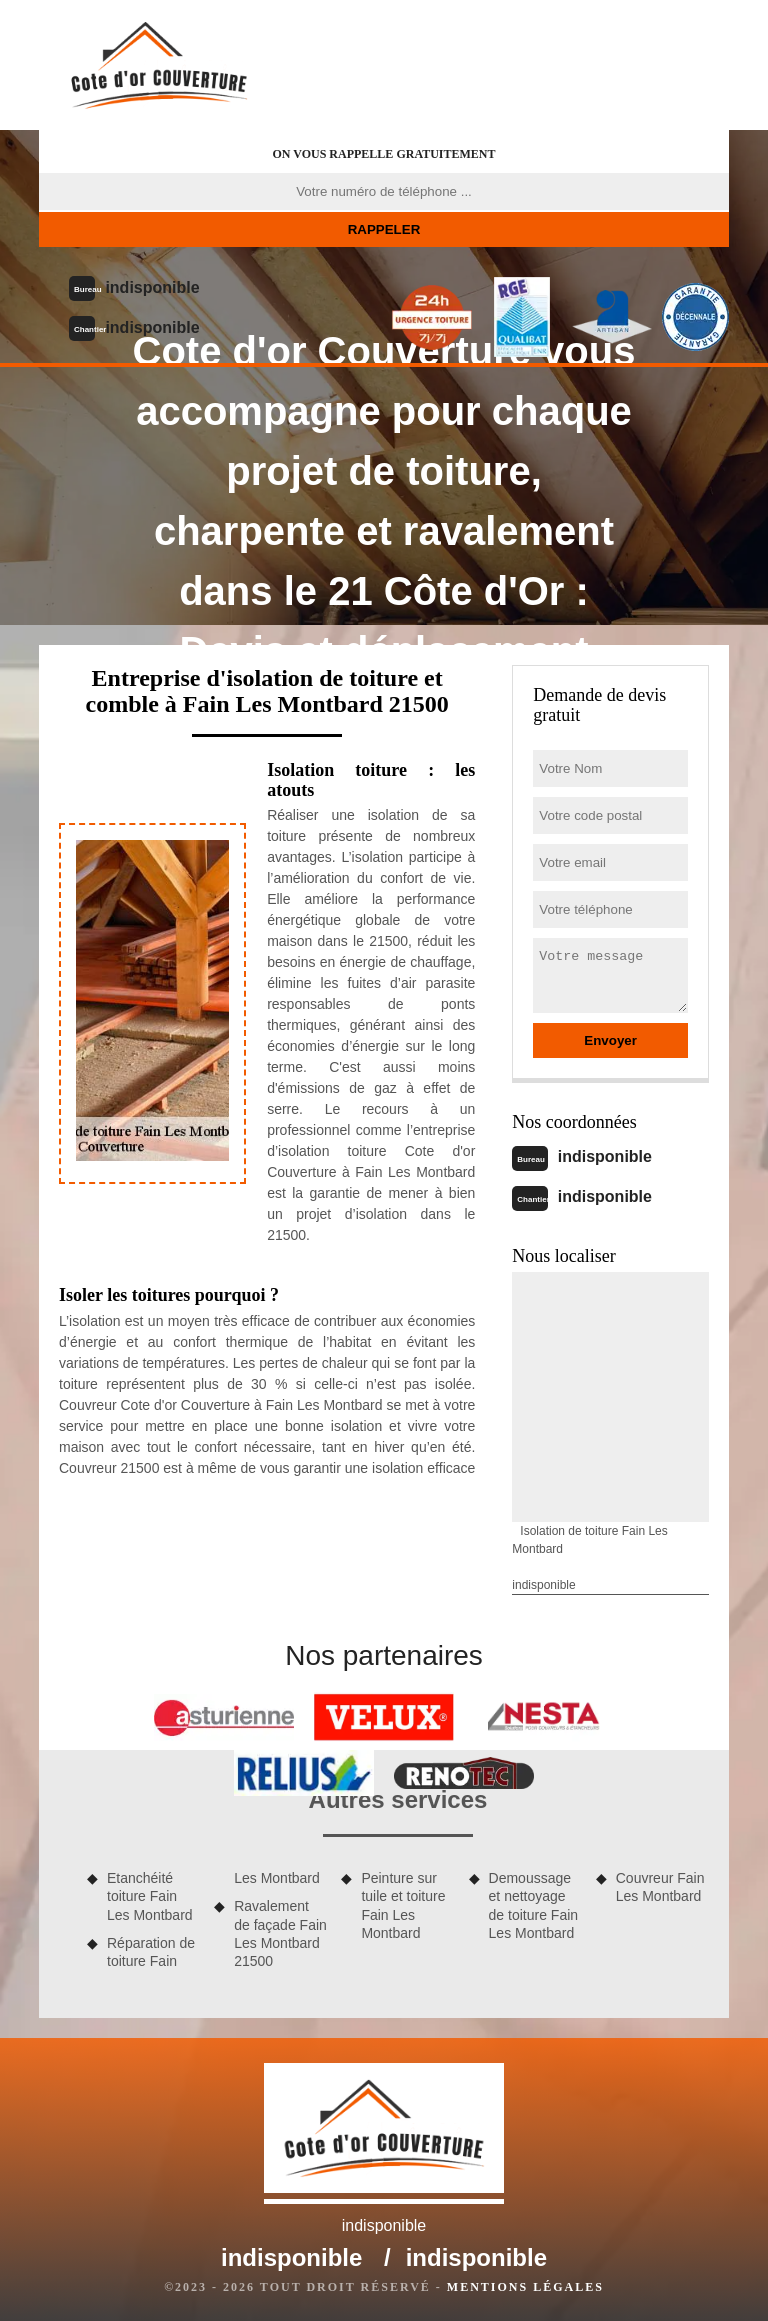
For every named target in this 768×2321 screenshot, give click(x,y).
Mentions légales (525, 2287)
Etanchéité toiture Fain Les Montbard (150, 1896)
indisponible (152, 287)
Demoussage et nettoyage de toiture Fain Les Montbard (534, 1905)
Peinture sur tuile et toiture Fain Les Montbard (403, 1905)
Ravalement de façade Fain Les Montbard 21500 (280, 1933)
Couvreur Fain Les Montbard (660, 1887)
